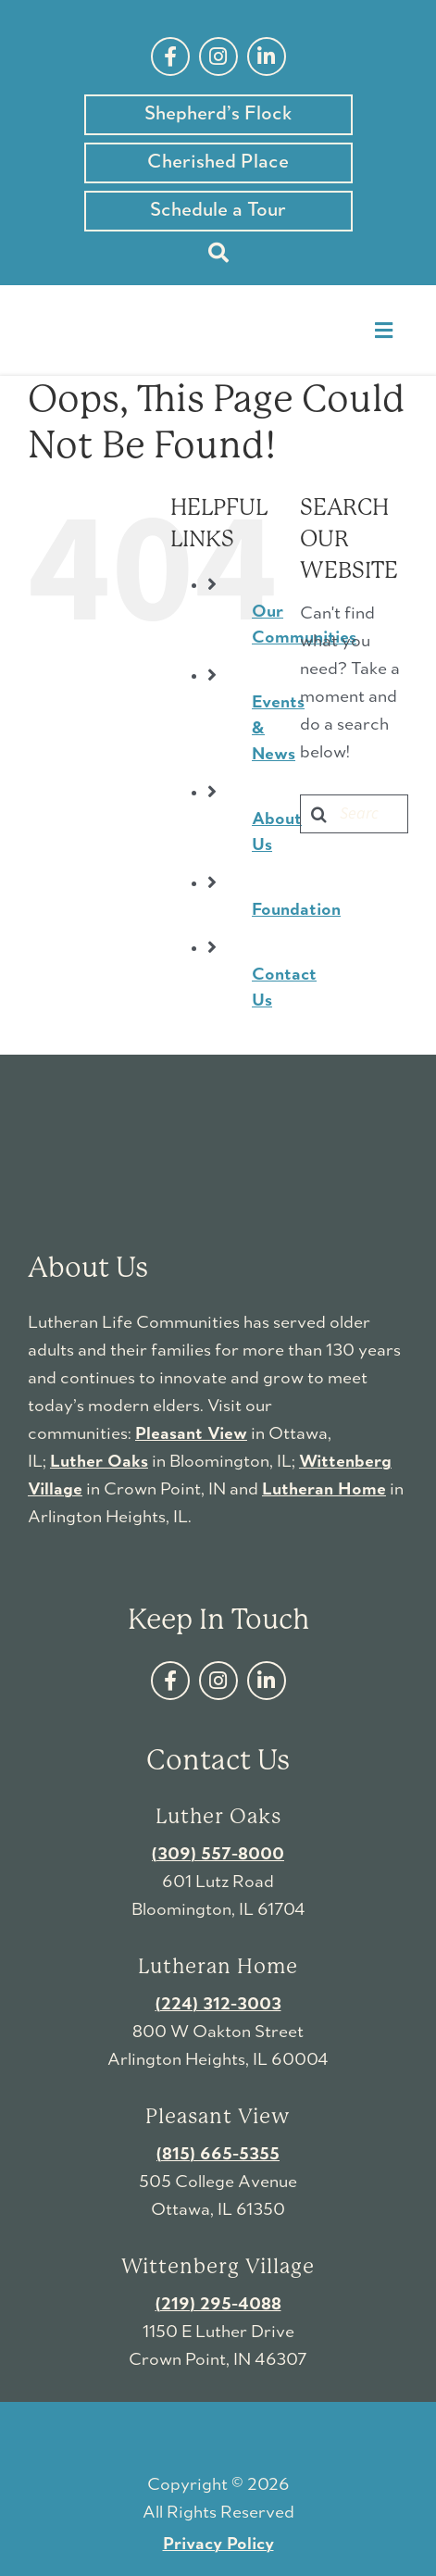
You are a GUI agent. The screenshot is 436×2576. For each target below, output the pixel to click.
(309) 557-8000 (218, 1854)
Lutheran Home (324, 1490)
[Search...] (354, 813)
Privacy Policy (218, 2544)
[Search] (218, 253)
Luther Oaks (99, 1462)
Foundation (296, 910)
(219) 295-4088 (218, 2304)
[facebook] (170, 56)
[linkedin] (266, 56)
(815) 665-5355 (218, 2154)
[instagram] (218, 56)
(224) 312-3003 (218, 2004)
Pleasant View (191, 1434)
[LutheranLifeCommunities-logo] (119, 308)
